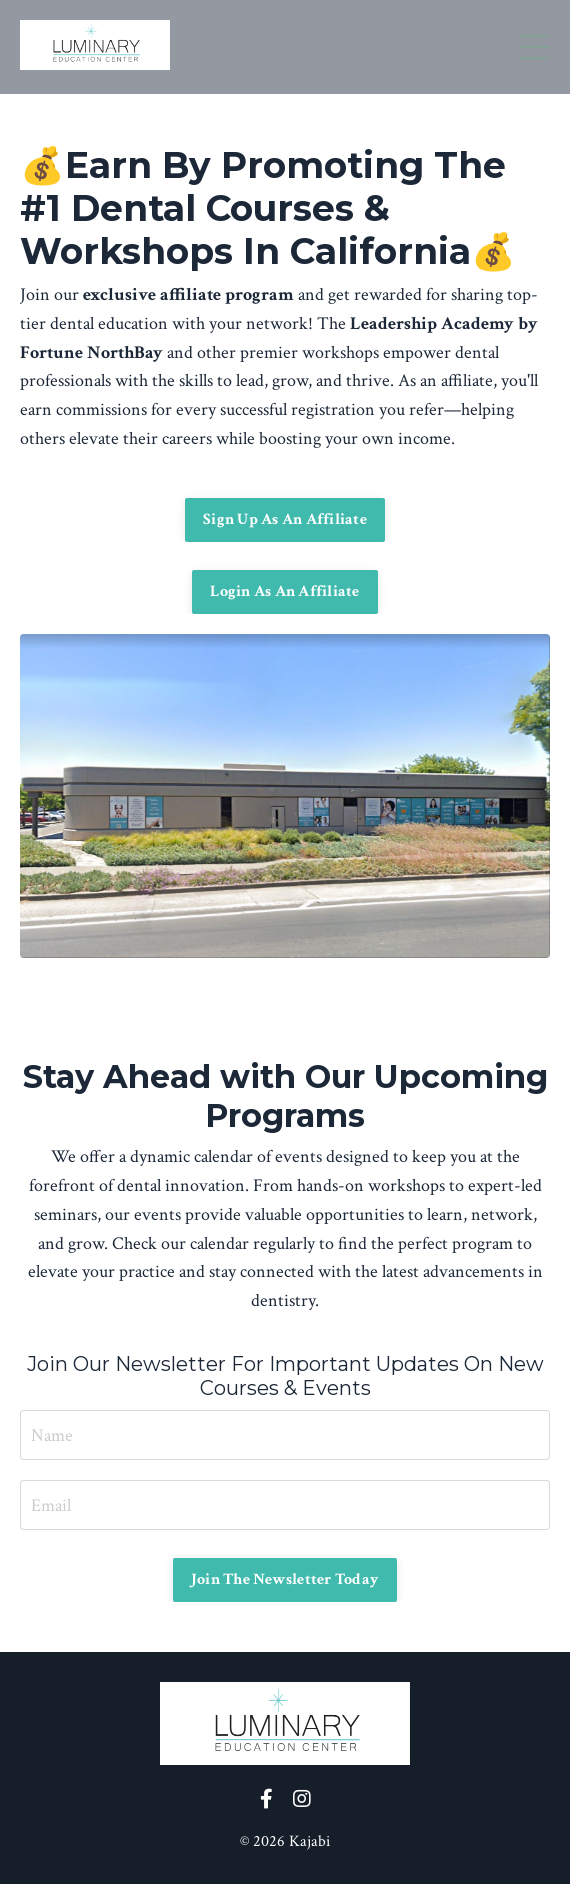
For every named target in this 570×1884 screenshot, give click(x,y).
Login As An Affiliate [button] (284, 591)
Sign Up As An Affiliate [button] (285, 519)
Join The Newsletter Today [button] (285, 1579)
